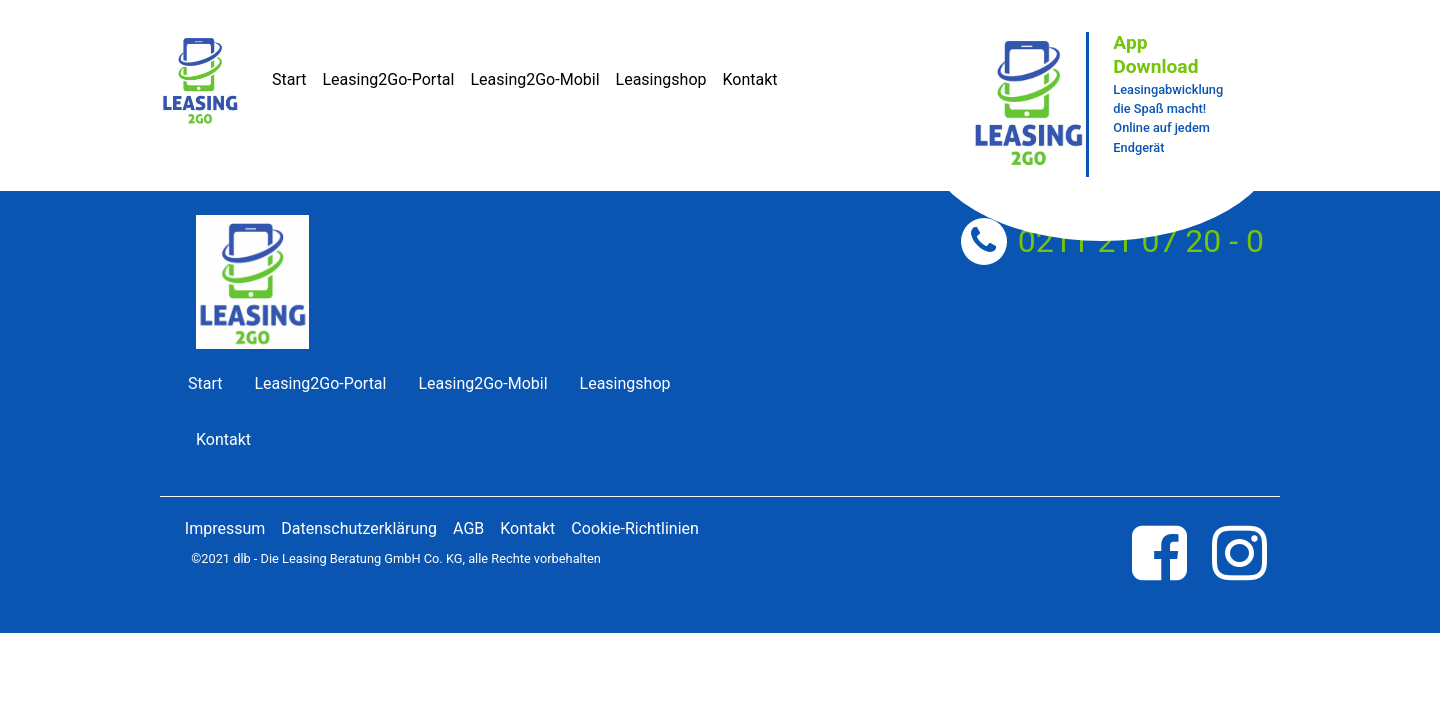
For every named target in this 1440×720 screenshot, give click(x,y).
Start (289, 79)
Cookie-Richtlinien (635, 528)
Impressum (225, 528)
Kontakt (749, 79)
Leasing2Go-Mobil (534, 79)
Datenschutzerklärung (359, 528)
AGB (468, 528)
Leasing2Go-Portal (388, 79)
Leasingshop (661, 79)
